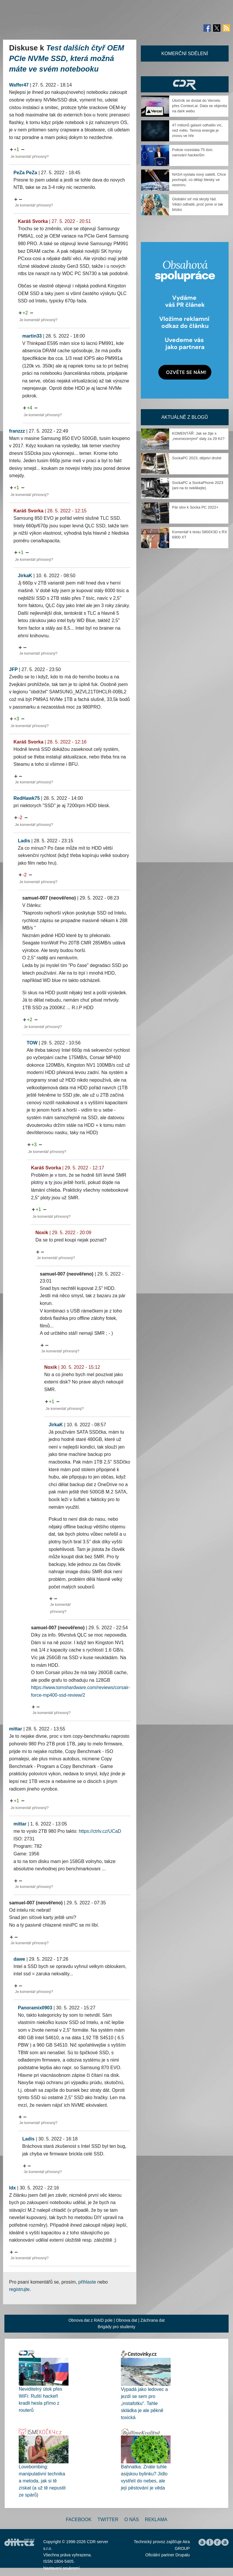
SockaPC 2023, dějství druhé (196, 458)
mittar (15, 1728)
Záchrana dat (153, 2320)
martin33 (32, 335)
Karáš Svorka (33, 221)
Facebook (79, 2519)
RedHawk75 (26, 798)
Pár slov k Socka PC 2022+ (195, 507)
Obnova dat (126, 2320)
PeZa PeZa (25, 172)
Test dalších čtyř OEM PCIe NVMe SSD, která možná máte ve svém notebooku (66, 58)
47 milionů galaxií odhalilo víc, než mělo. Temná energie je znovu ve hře (197, 130)
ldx (12, 2187)
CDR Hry (185, 84)
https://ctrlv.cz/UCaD (100, 1831)
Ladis (24, 840)
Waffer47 (19, 84)
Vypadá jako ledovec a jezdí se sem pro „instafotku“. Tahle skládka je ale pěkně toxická (144, 2403)
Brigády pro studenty (116, 2326)
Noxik (41, 1232)
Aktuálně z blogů (184, 417)
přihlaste (87, 2281)
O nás (131, 2519)
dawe (19, 1959)
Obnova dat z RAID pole (90, 2320)
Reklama (156, 2519)
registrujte (19, 2289)
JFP (13, 669)
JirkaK (25, 575)
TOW (32, 1042)
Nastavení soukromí (61, 2568)
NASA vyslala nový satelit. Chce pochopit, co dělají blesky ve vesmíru (199, 179)
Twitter (107, 2519)
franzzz (17, 431)
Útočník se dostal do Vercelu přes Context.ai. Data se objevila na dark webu (199, 105)
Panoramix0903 (35, 2007)
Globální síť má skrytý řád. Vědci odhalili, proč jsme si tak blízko (197, 204)
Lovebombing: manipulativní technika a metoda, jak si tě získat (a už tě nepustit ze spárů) (42, 2480)
